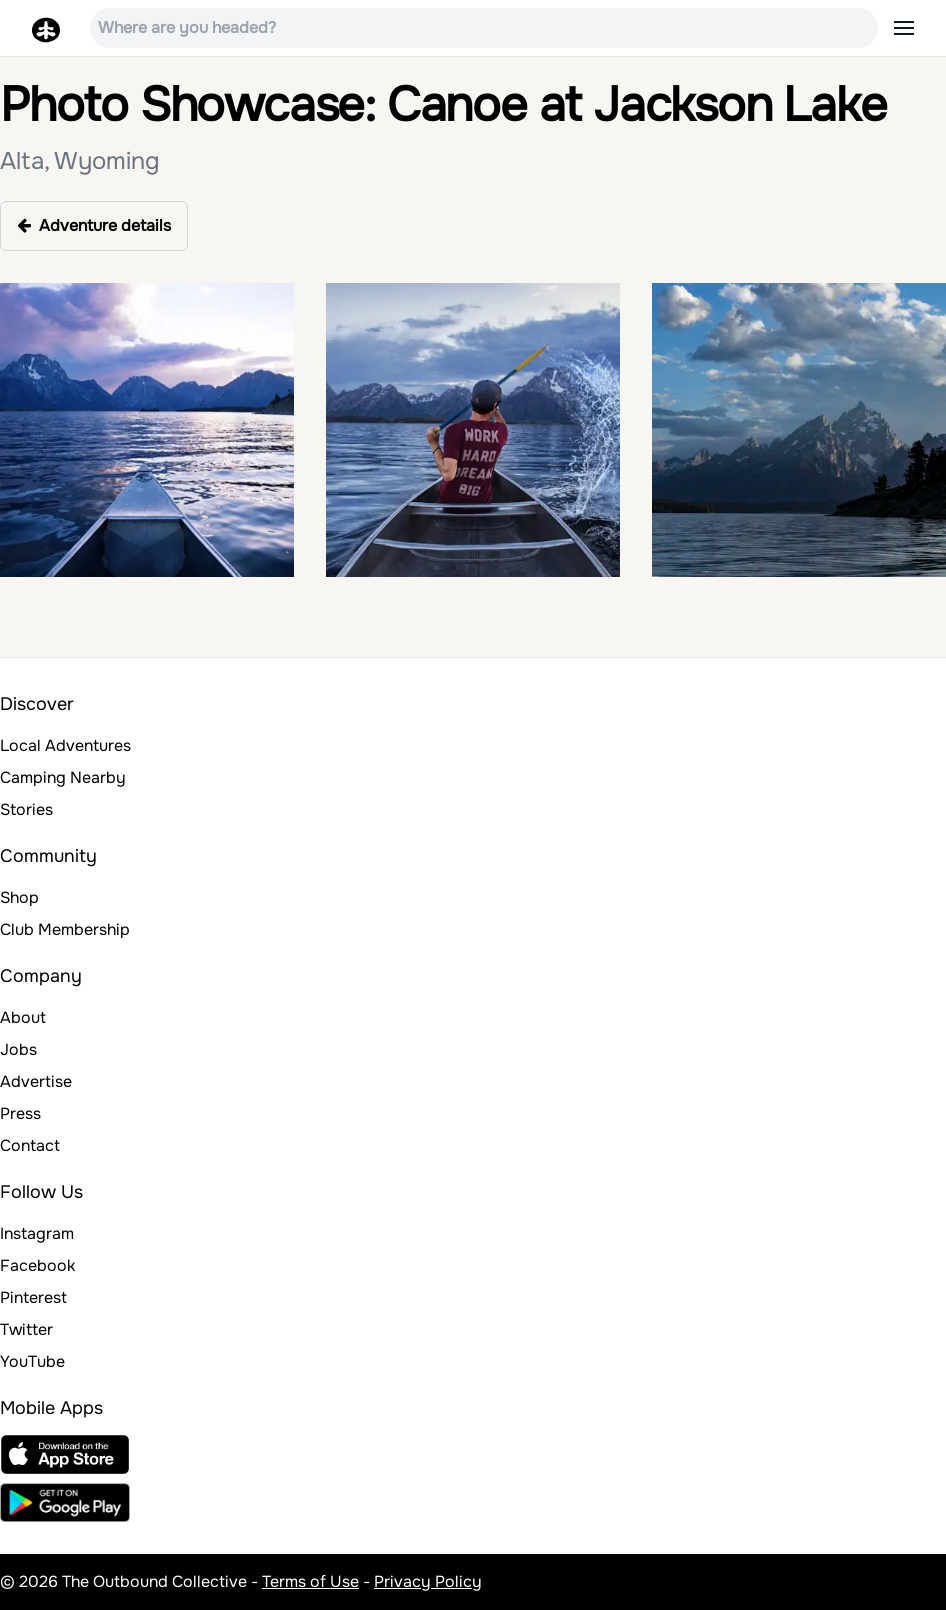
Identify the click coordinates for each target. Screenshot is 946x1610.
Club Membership (65, 929)
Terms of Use (310, 1581)
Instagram (37, 1233)
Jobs (18, 1049)
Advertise (36, 1081)
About (23, 1017)
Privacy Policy (428, 1581)
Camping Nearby (63, 777)
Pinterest (33, 1297)
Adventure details (94, 225)
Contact (30, 1145)
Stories (26, 809)
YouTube (32, 1361)
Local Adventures (65, 745)
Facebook (37, 1265)
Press (20, 1113)
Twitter (26, 1329)
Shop (19, 897)
